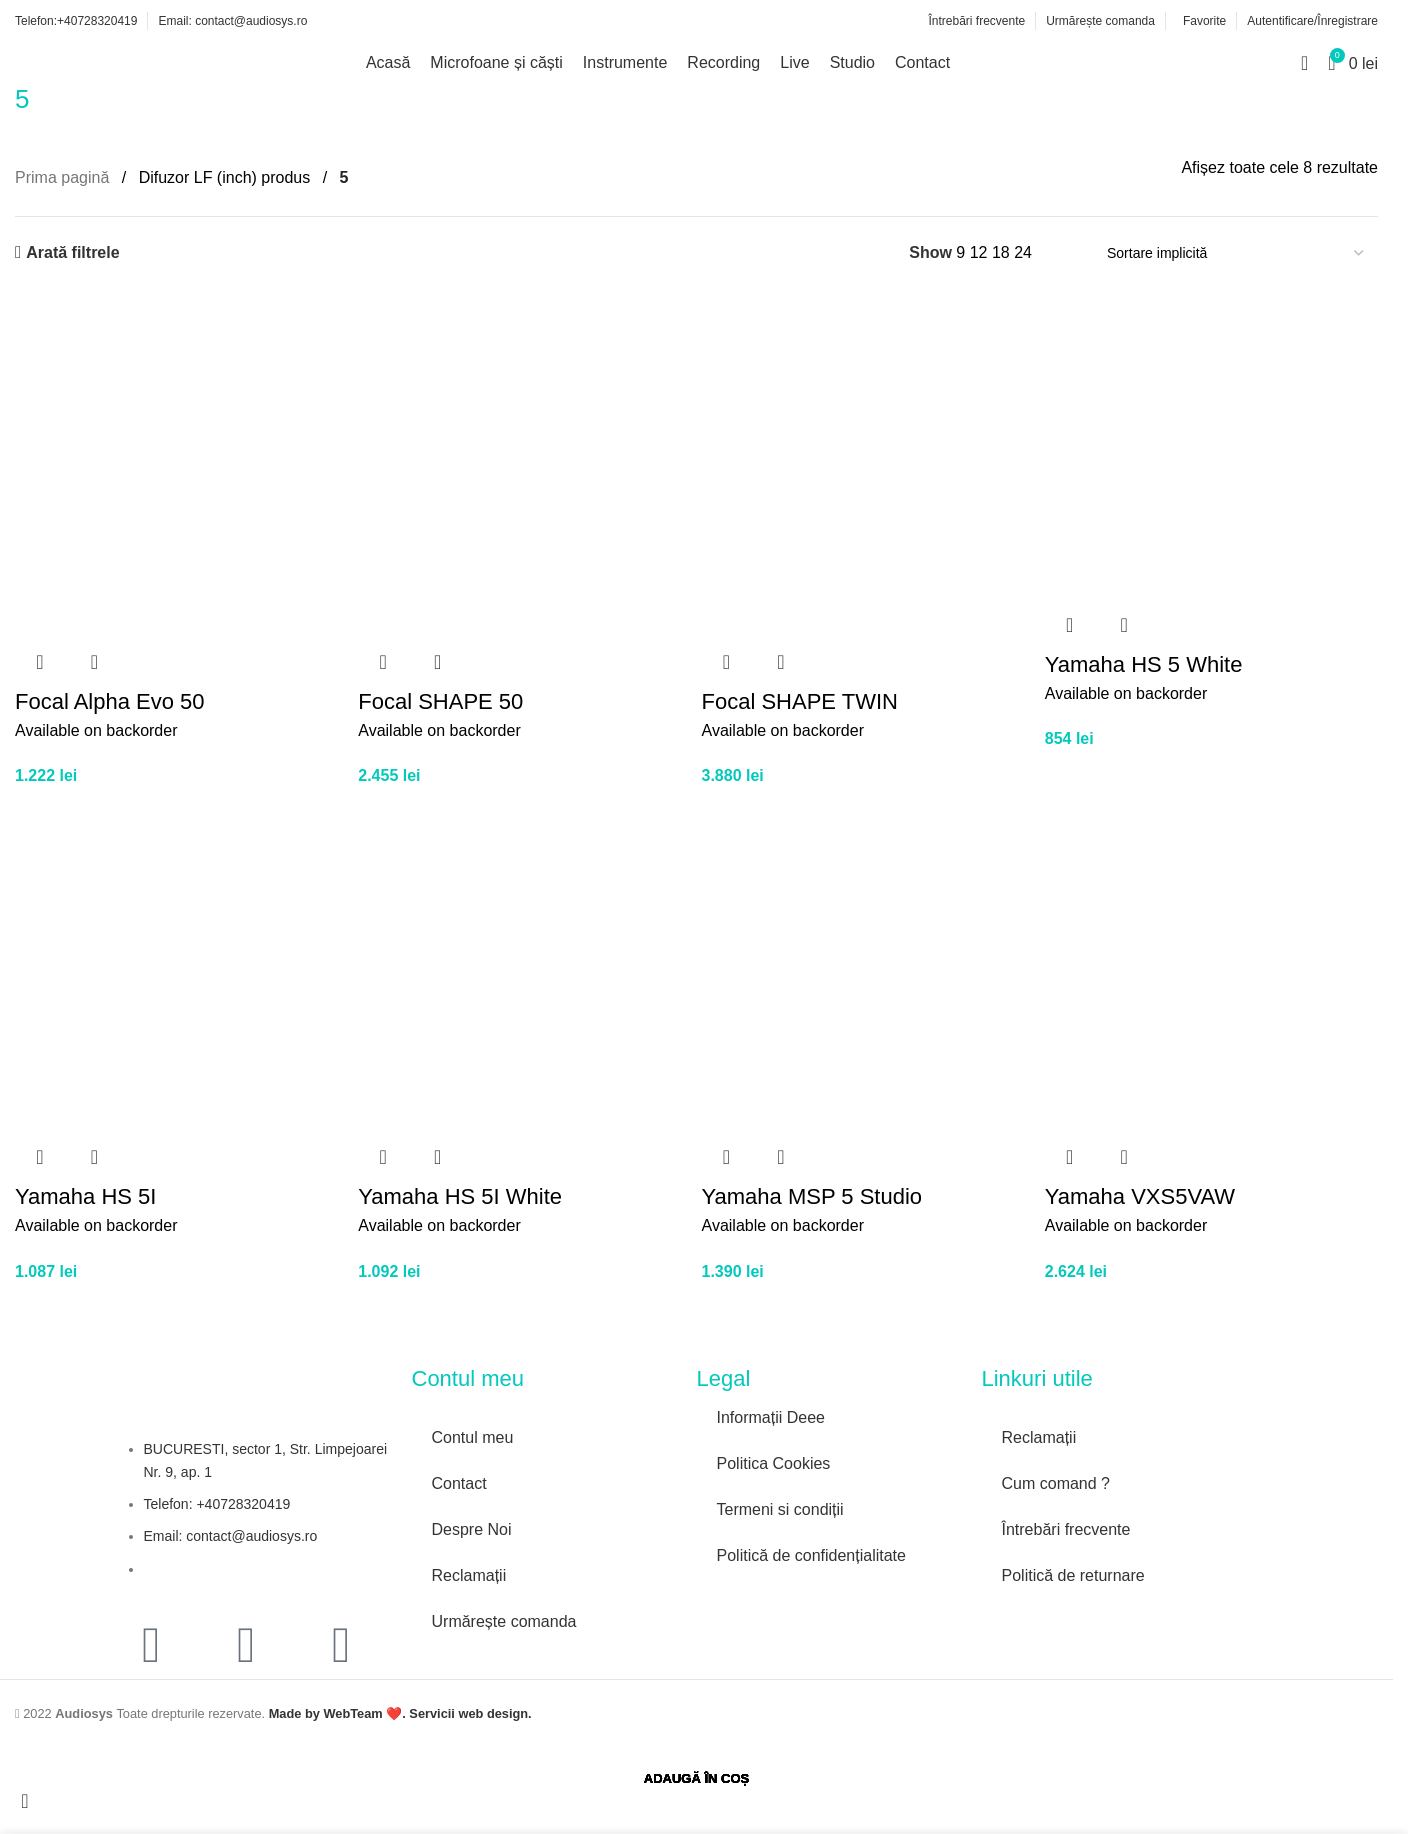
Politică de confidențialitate (811, 1555)
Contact (459, 1483)
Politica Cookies (774, 1463)
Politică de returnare (1073, 1575)
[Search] (1304, 63)
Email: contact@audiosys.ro (231, 1536)
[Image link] (787, 1600)
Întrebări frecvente (1066, 1529)
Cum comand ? (1056, 1483)
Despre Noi (472, 1529)
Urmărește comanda (504, 1621)
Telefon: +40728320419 (217, 1504)
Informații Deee (771, 1417)
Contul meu (473, 1437)
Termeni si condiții (780, 1509)
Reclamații (469, 1575)
